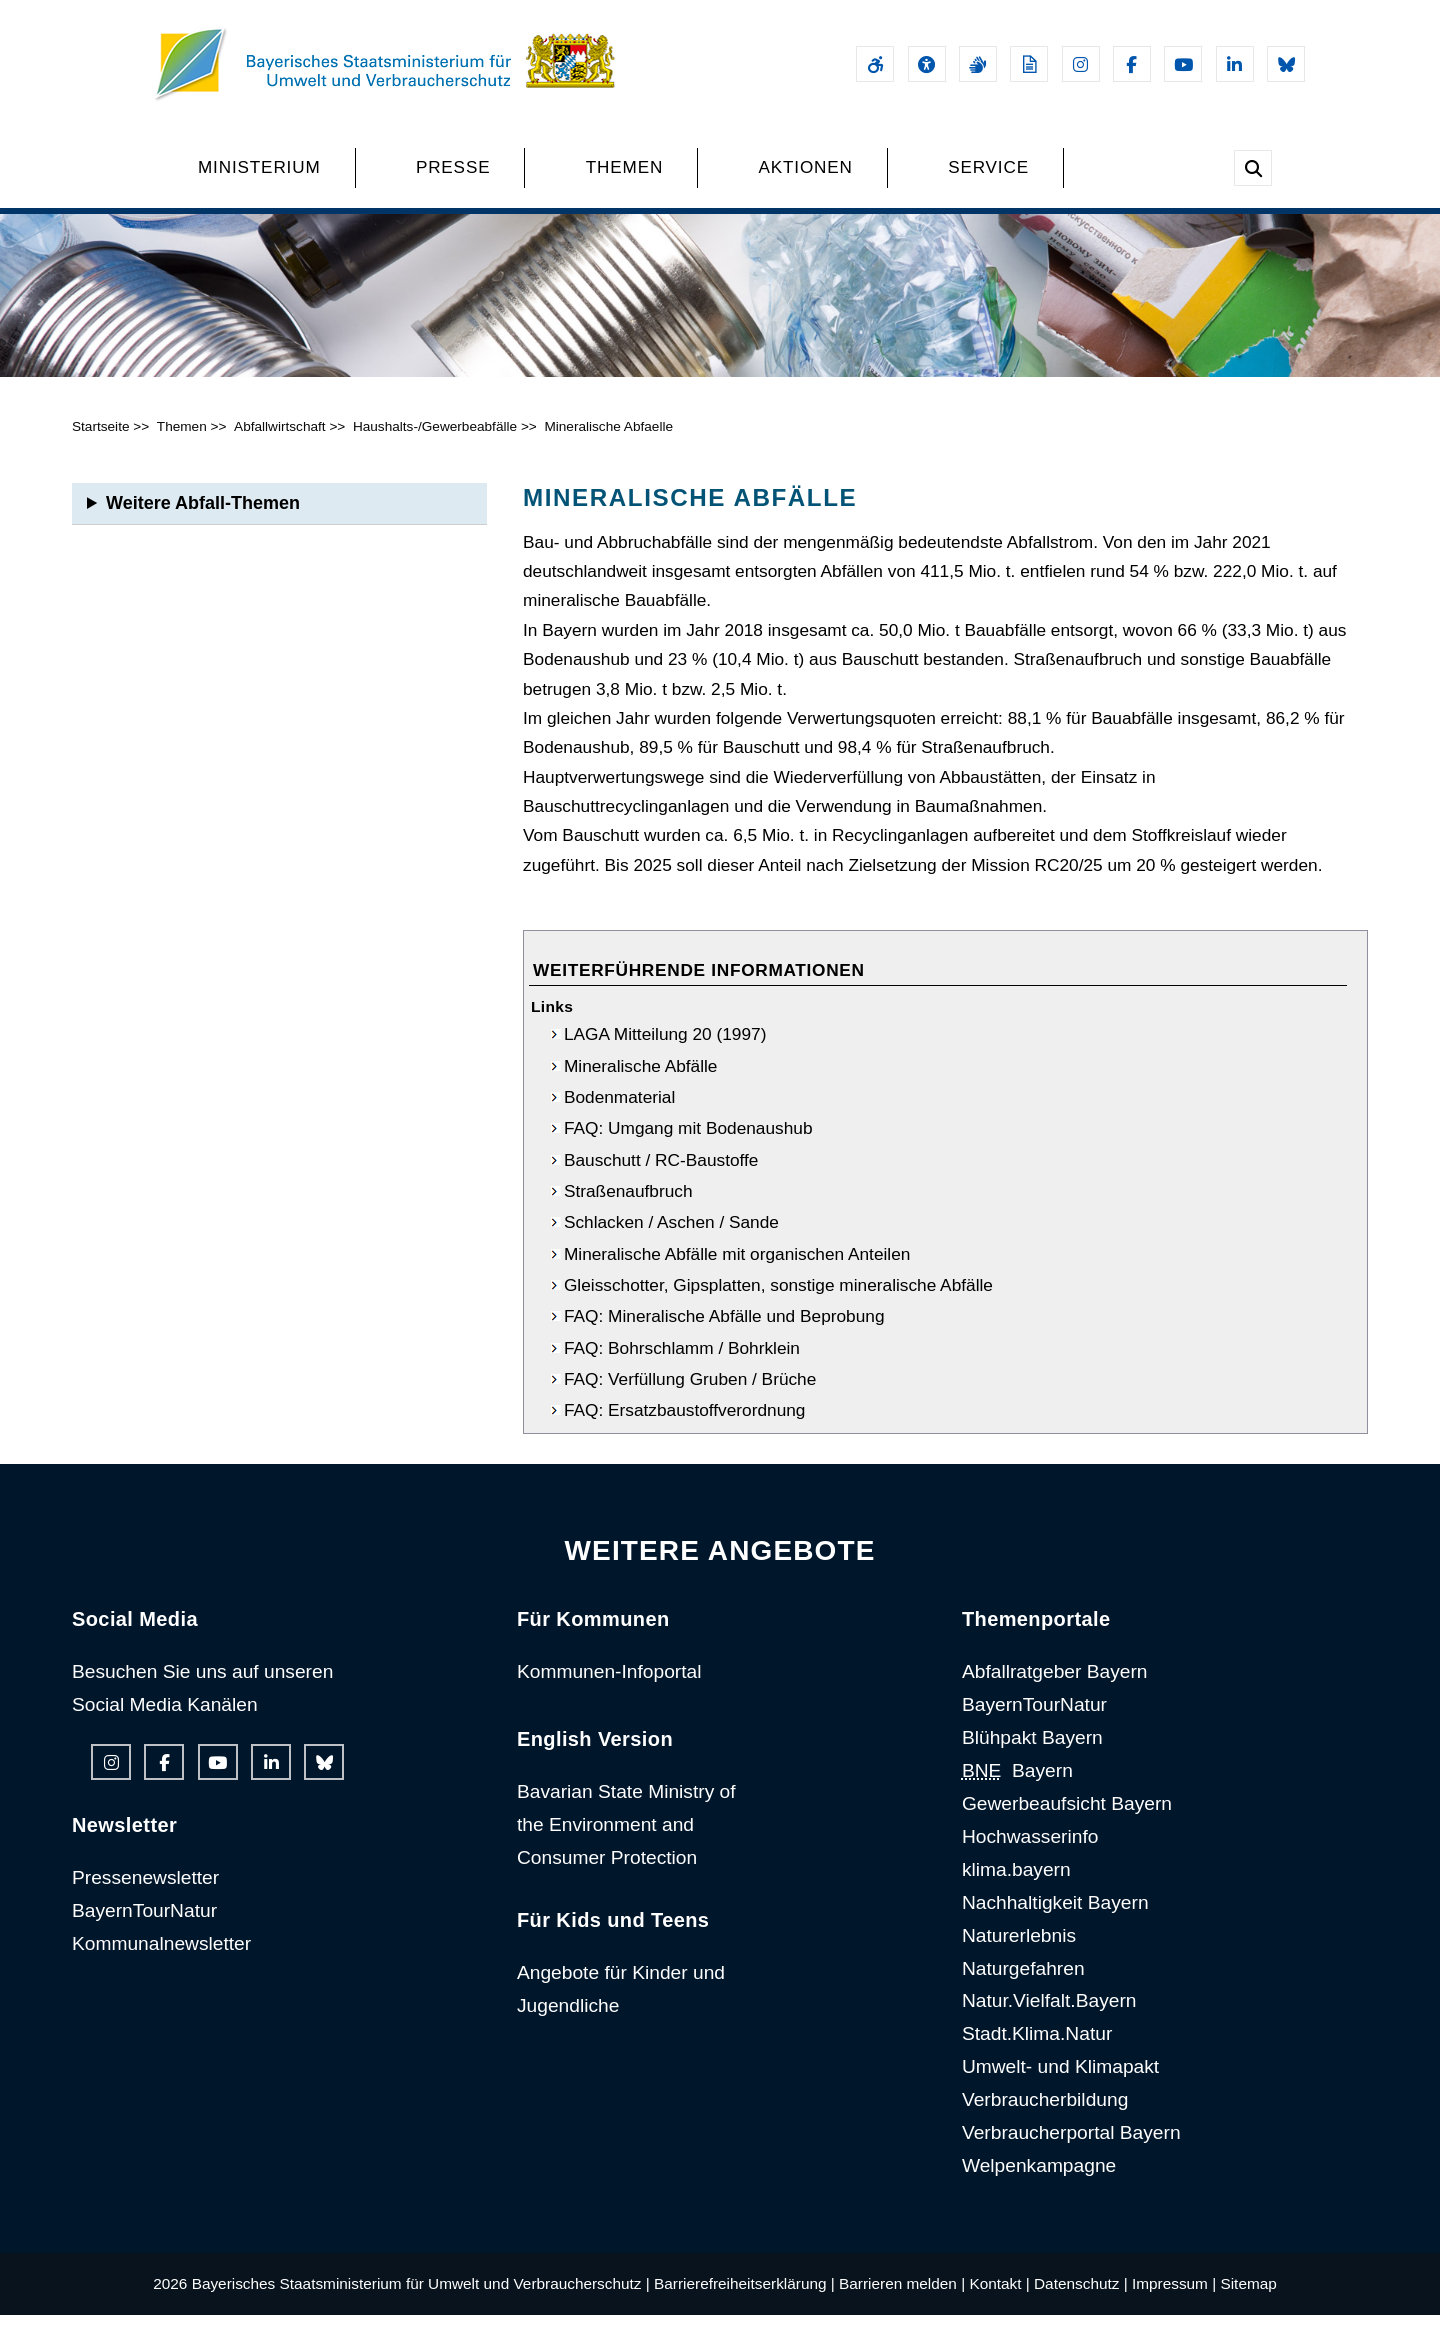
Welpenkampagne (1039, 2192)
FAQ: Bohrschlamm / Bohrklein (682, 1375)
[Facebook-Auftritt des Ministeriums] (1132, 64)
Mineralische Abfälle (641, 1093)
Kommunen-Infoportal (609, 1698)
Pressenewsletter (145, 1904)
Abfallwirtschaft (280, 453)
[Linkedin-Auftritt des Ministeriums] (1235, 64)
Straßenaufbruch (628, 1218)
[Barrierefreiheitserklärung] (875, 64)
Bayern (1017, 1797)
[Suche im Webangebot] (1253, 168)
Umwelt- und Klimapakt (1060, 2093)
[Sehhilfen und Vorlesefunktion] (927, 64)
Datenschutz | (1081, 2310)
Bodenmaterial (619, 1124)
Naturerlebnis (1019, 1961)
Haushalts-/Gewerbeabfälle (435, 453)
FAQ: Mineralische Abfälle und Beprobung (724, 1343)
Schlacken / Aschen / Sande (671, 1249)
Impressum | (1174, 2310)
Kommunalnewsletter (161, 1970)
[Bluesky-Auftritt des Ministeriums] (1286, 64)
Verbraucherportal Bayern (1071, 2159)
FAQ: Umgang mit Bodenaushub (688, 1155)
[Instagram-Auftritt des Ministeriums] (1081, 64)
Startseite (101, 453)
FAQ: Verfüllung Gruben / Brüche (690, 1406)
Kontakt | (999, 2310)
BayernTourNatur (144, 1937)
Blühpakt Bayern (1032, 1764)
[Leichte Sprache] (1029, 64)
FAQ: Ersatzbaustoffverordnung (685, 1437)
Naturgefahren (1023, 1994)
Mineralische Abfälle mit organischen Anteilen (737, 1281)
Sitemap (1248, 2310)
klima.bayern (1016, 1896)
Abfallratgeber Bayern (1055, 1698)
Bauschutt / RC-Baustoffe (661, 1187)
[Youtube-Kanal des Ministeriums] (1183, 64)
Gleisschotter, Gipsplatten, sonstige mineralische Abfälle (778, 1312)
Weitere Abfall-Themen (203, 530)
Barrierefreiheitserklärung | (744, 2310)
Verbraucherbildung (1045, 2126)
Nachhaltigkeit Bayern (1055, 1929)
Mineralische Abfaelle (609, 453)
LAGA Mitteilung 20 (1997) (665, 1061)
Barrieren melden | (902, 2310)
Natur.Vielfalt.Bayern (1049, 2027)
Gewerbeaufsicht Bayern (1067, 1830)
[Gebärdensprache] (978, 64)
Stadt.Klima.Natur (1037, 2060)
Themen (182, 453)
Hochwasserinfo (1030, 1863)
